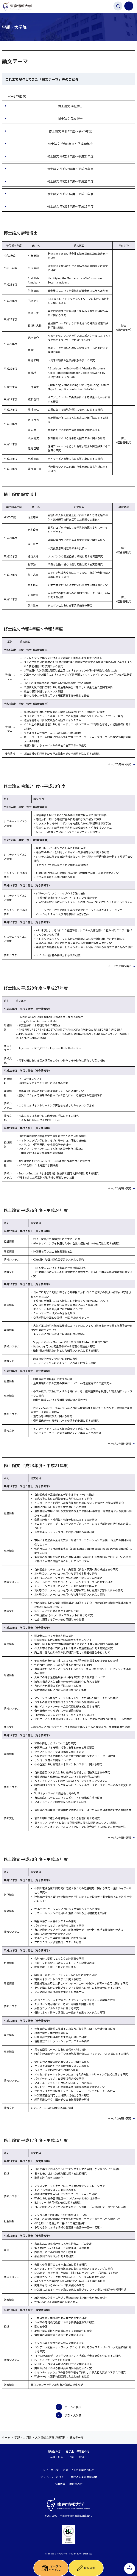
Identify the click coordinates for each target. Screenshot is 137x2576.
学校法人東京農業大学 (84, 2477)
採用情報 (60, 2484)
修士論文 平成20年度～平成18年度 (70, 194)
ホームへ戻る (73, 2407)
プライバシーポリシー (53, 2477)
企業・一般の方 (77, 2457)
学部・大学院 (73, 2415)
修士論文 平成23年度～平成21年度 (70, 181)
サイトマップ (51, 2470)
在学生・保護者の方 (77, 2451)
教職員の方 (75, 2484)
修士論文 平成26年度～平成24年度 (70, 168)
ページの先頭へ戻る (119, 764)
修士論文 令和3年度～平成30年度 (70, 143)
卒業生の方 (56, 2457)
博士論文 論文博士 (70, 118)
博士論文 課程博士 (70, 106)
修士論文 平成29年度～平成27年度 (70, 156)
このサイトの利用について (78, 2470)
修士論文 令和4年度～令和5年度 (70, 131)
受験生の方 (54, 2451)
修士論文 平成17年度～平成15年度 (70, 206)
